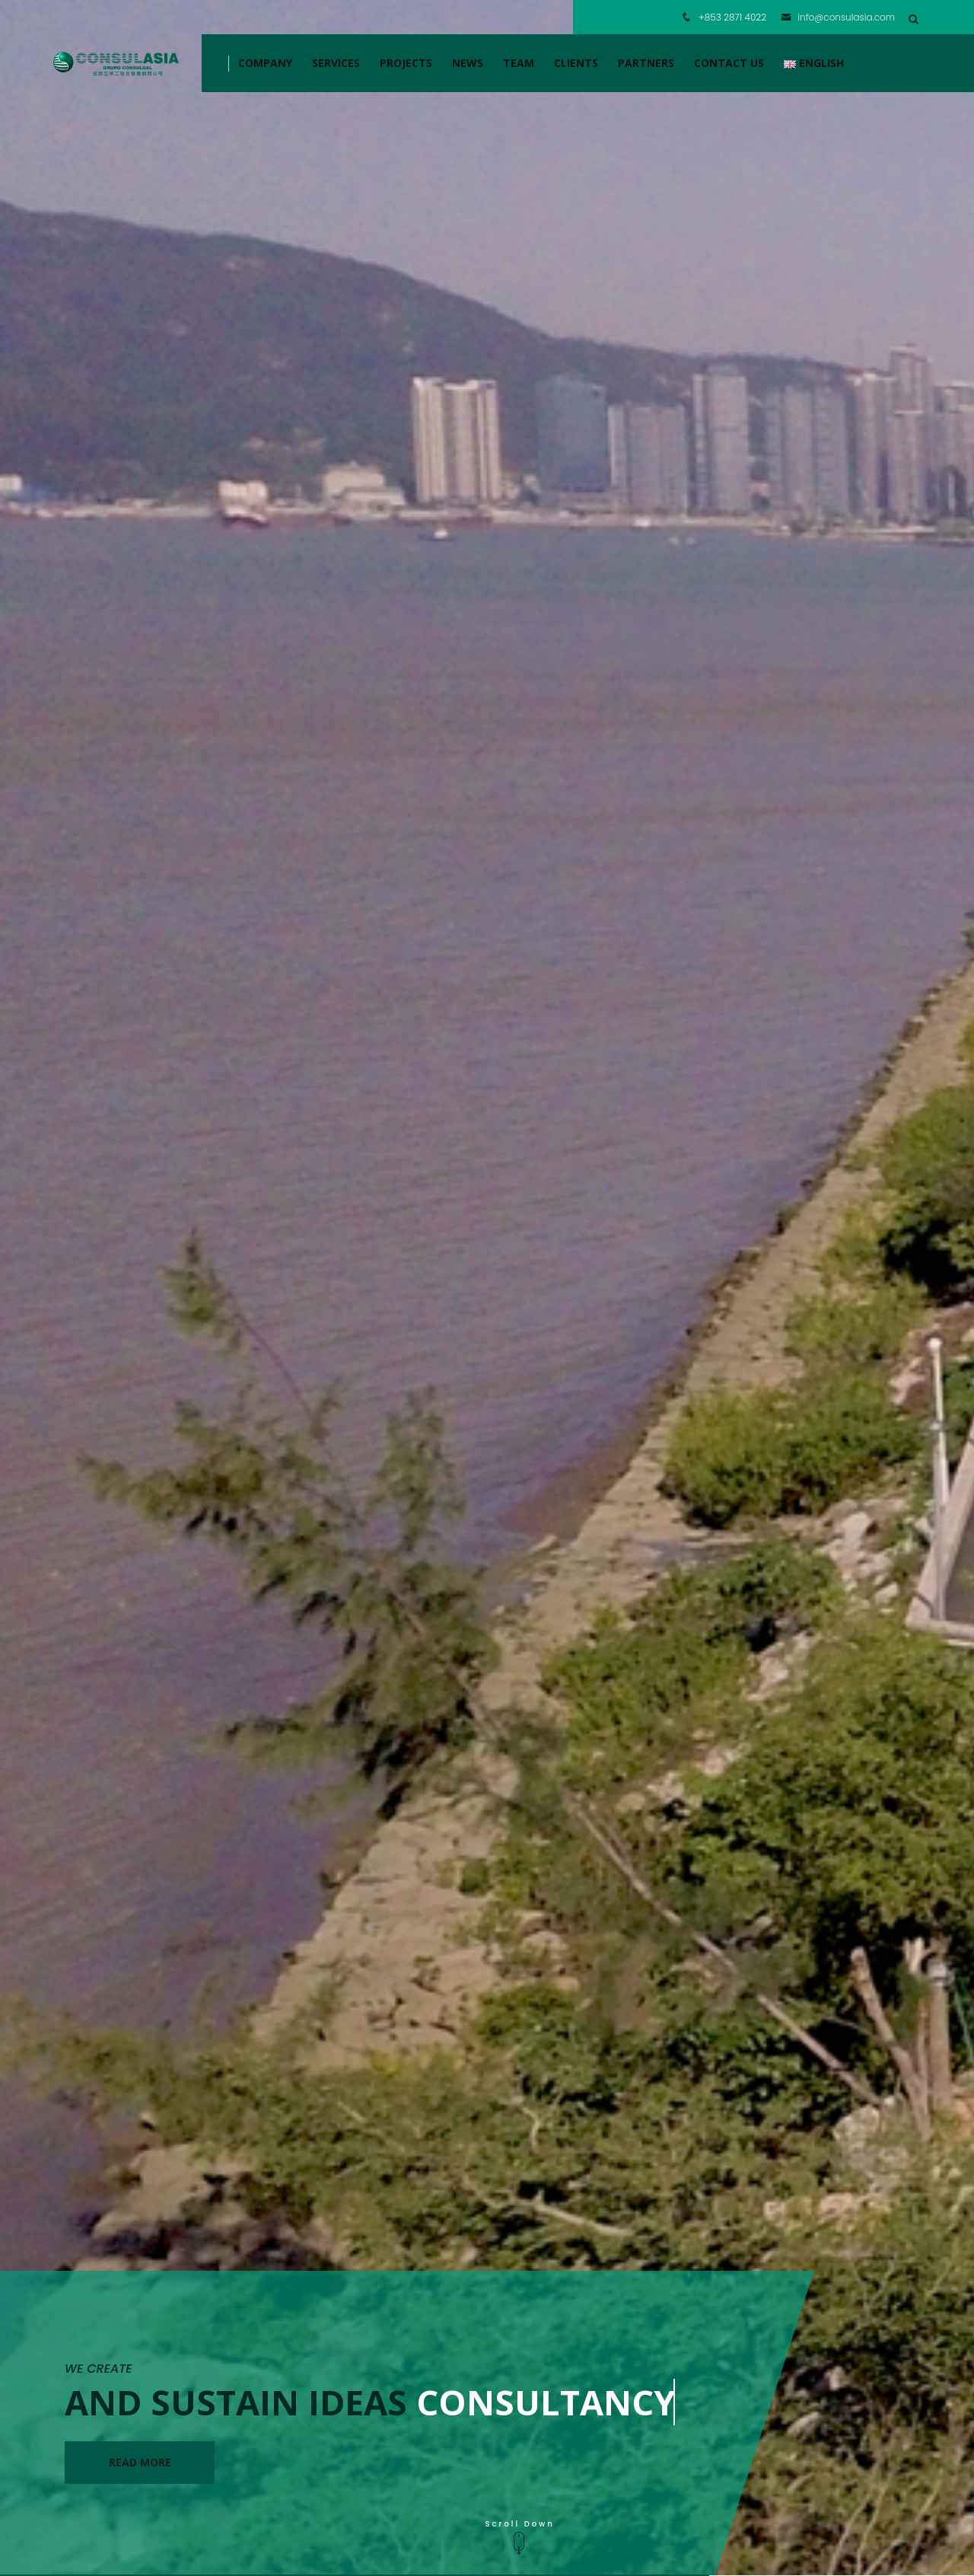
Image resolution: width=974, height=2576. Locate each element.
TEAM (518, 63)
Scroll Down (520, 2538)
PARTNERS (646, 63)
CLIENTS (576, 63)
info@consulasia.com (838, 17)
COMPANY (265, 63)
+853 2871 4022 (732, 17)
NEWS (467, 63)
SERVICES (336, 63)
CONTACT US (729, 63)
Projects (406, 63)
